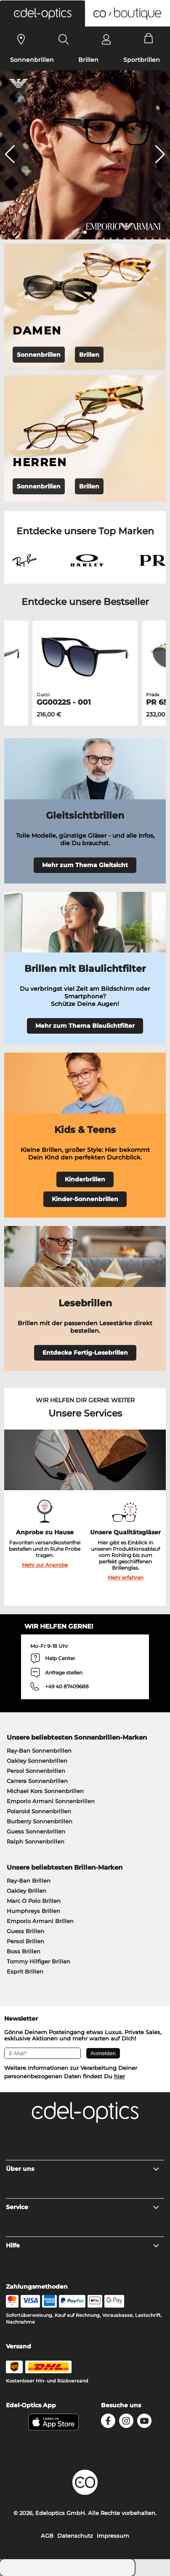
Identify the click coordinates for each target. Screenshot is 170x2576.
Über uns (83, 2169)
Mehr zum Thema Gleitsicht (85, 865)
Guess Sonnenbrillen (36, 1831)
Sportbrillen (141, 60)
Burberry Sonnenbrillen (39, 1821)
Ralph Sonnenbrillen (35, 1841)
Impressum (113, 2535)
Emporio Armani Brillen (40, 1921)
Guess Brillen (25, 1931)
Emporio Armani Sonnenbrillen (51, 1801)
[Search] (63, 39)
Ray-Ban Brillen (28, 1880)
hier (119, 2076)
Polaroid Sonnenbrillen (39, 1811)
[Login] (106, 39)
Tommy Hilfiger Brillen (38, 1961)
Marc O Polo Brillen (34, 1900)
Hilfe (83, 2245)
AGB (47, 2535)
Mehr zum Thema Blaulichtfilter (85, 1025)
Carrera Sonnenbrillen (37, 1780)
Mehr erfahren (125, 1577)
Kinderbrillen (85, 1179)
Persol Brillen (25, 1941)
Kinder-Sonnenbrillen (85, 1199)
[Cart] (148, 39)
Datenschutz (75, 2535)
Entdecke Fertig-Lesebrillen (85, 1352)
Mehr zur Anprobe (45, 1565)
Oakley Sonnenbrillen (37, 1760)
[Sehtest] (21, 39)
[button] (42, 13)
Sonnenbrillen (32, 60)
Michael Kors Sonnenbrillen (45, 1791)
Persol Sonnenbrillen (36, 1770)
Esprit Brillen (25, 1971)
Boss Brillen (23, 1951)
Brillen (88, 60)
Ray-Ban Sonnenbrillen (39, 1750)
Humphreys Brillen (33, 1910)
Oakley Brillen (26, 1890)
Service (83, 2207)
